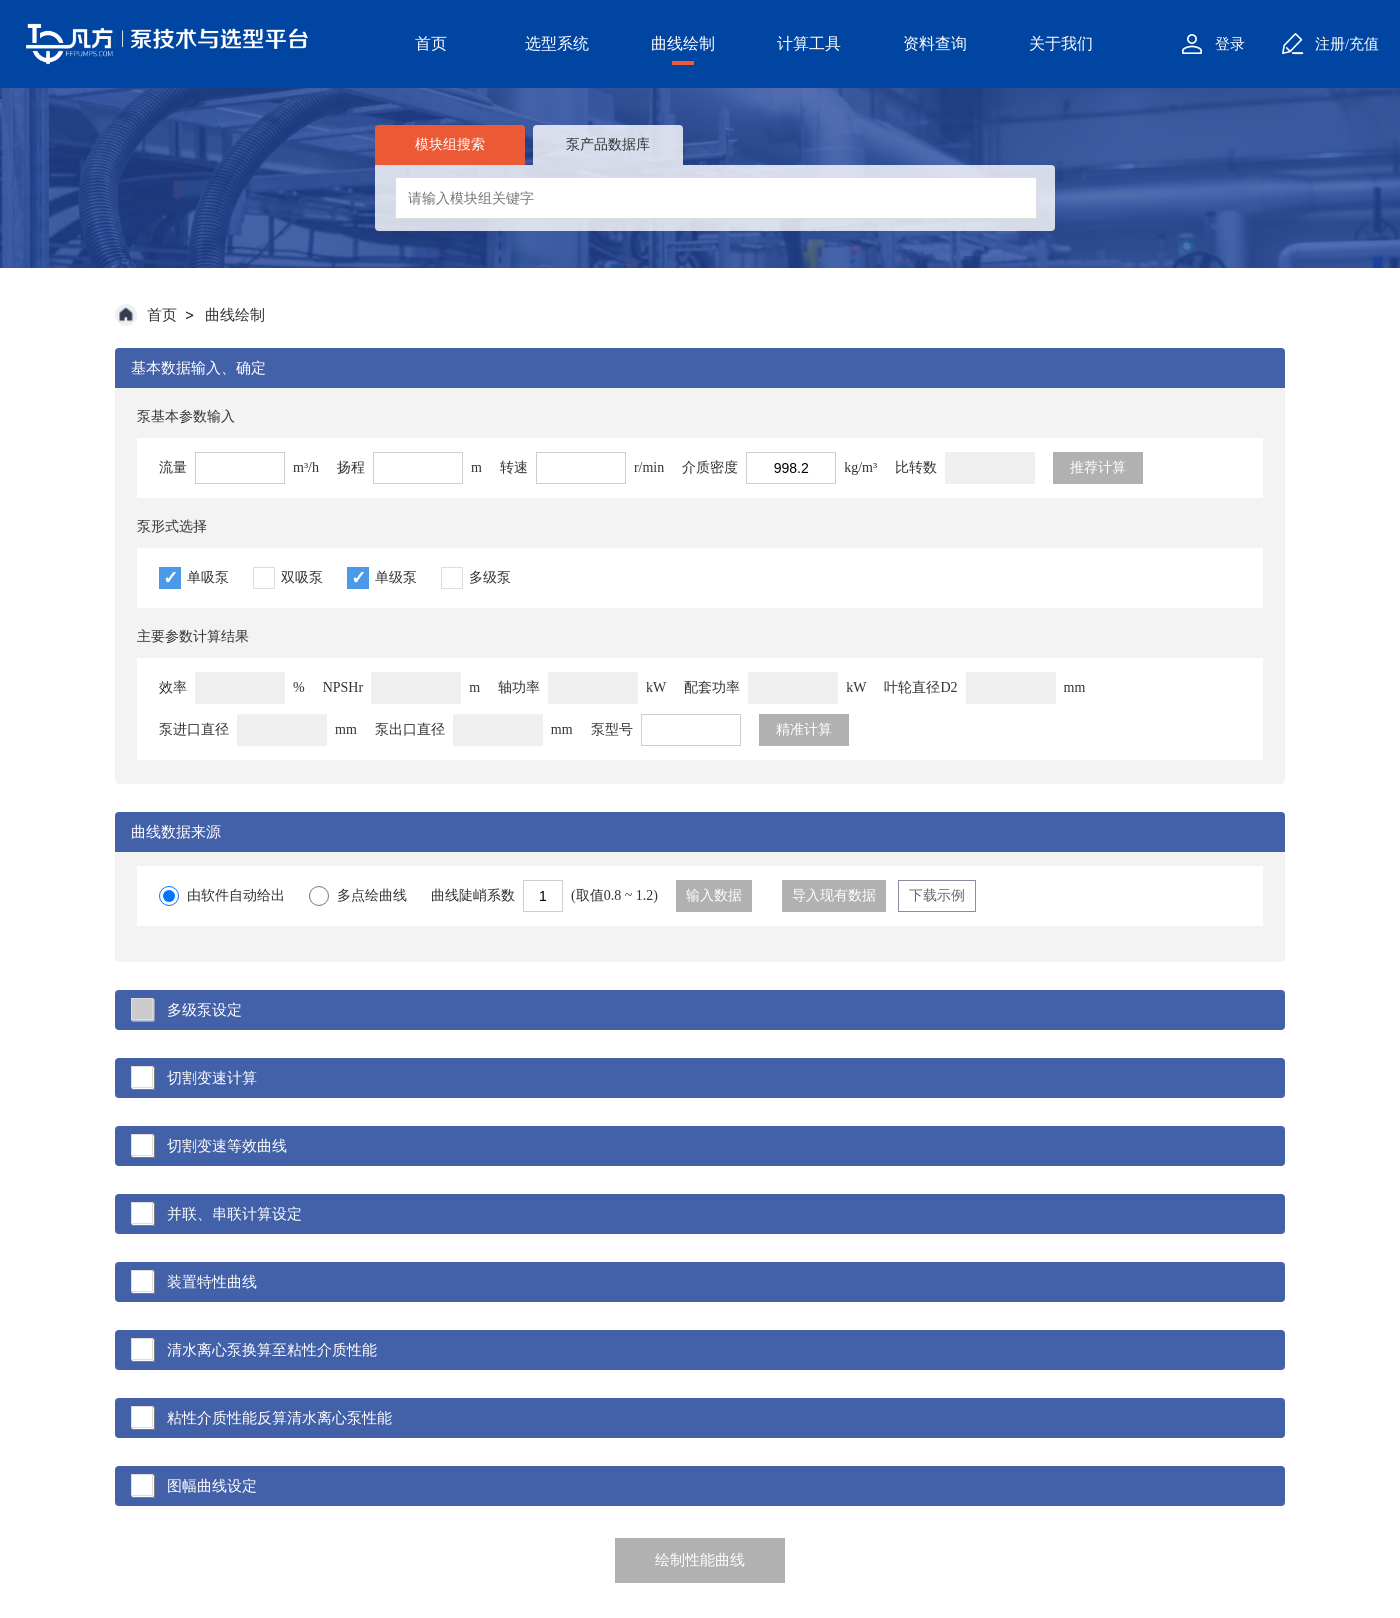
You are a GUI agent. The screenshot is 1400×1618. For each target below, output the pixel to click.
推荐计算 (1098, 467)
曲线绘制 (683, 43)
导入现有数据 (834, 895)
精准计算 (804, 729)
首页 (431, 43)
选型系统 (557, 43)
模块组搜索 (450, 144)
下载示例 (937, 895)
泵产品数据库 (608, 144)
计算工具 (809, 43)
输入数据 (714, 895)
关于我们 (1061, 43)
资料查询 (935, 43)
